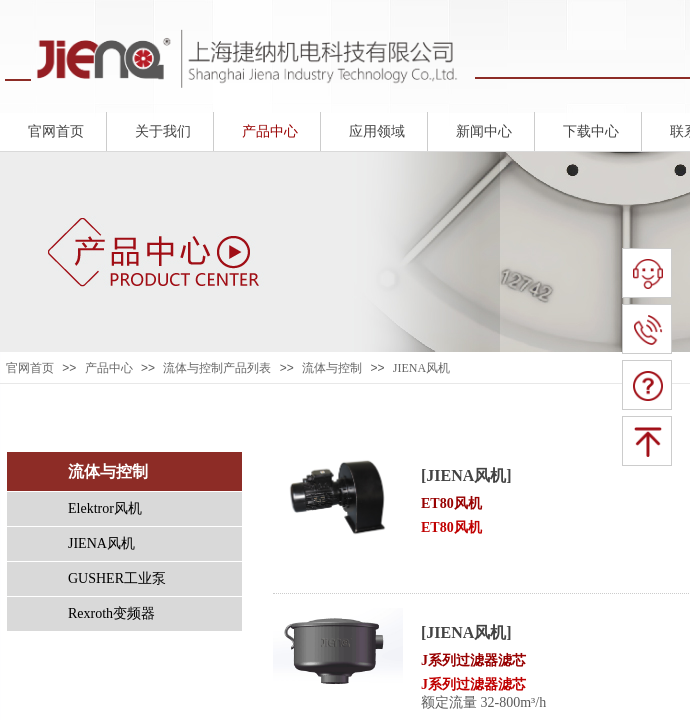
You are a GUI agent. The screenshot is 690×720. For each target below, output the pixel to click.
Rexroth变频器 (111, 613)
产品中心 (109, 368)
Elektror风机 (105, 508)
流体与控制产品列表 (217, 368)
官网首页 (30, 368)
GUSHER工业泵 (117, 578)
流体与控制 (332, 368)
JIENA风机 (421, 368)
